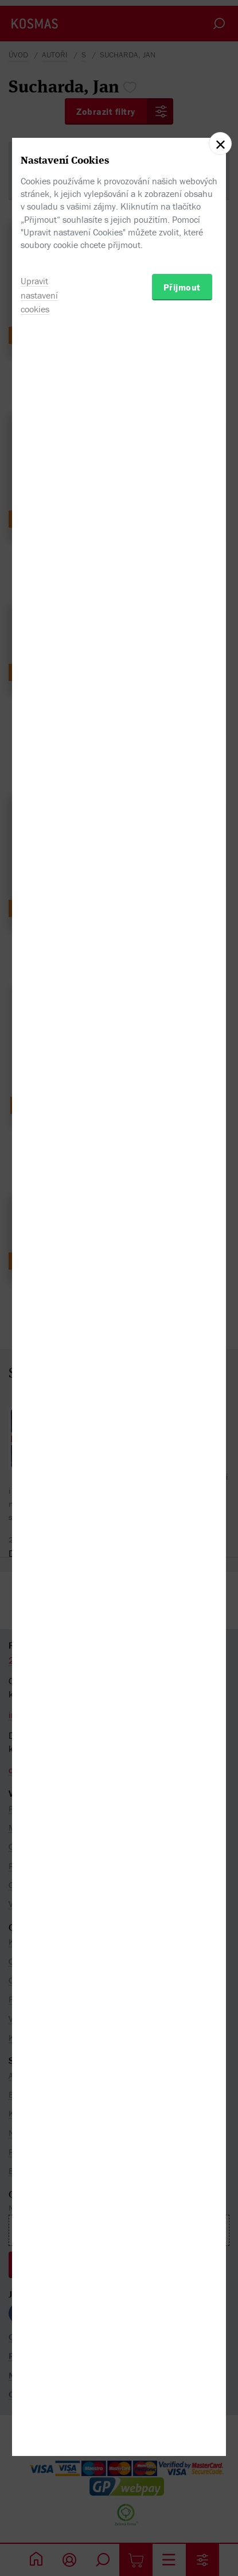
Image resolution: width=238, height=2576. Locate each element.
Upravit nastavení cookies (39, 1360)
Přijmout (182, 1352)
